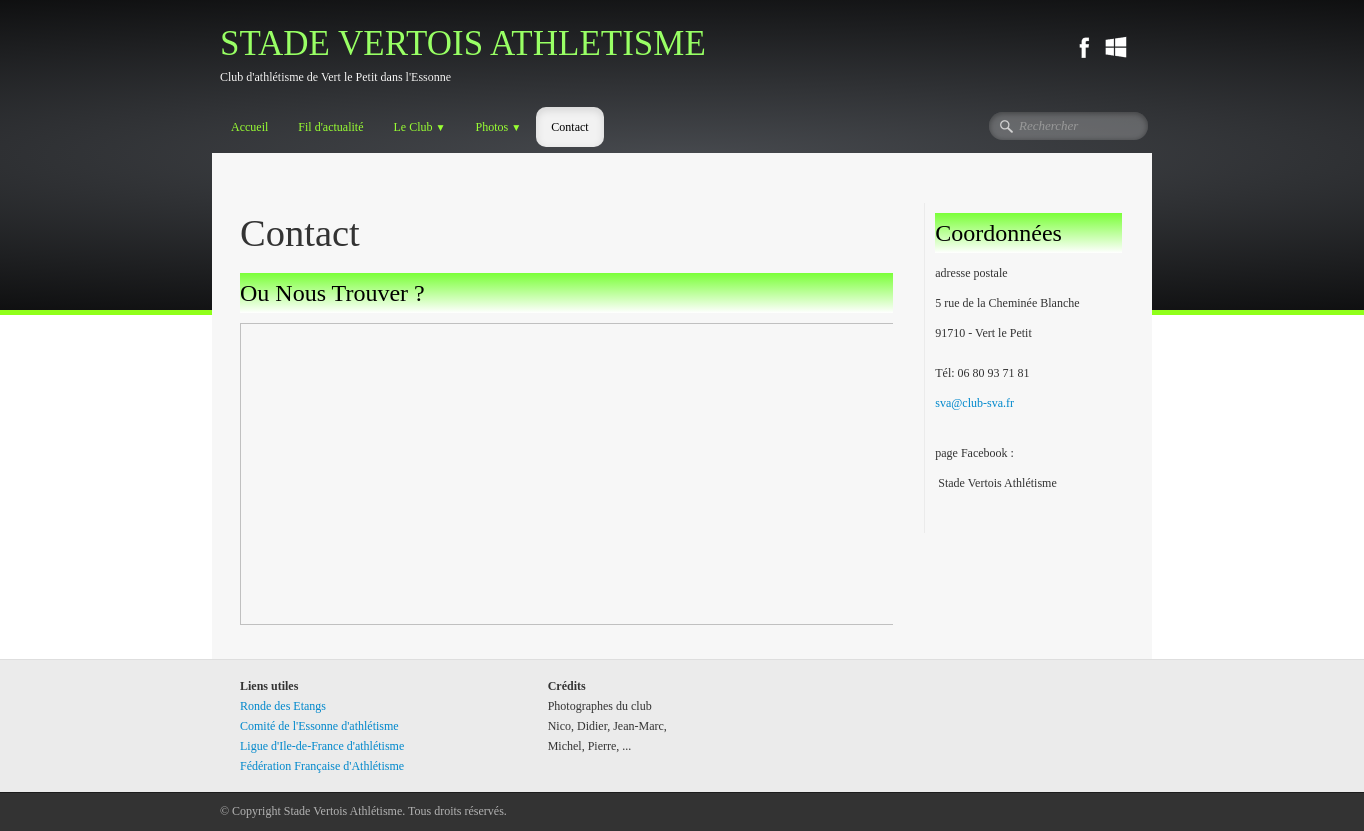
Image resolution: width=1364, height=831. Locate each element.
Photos (499, 127)
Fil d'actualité (330, 127)
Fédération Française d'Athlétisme (322, 766)
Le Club (419, 127)
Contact (569, 127)
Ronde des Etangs (283, 706)
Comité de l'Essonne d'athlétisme (319, 726)
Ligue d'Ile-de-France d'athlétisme (322, 746)
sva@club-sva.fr (974, 403)
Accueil (249, 127)
